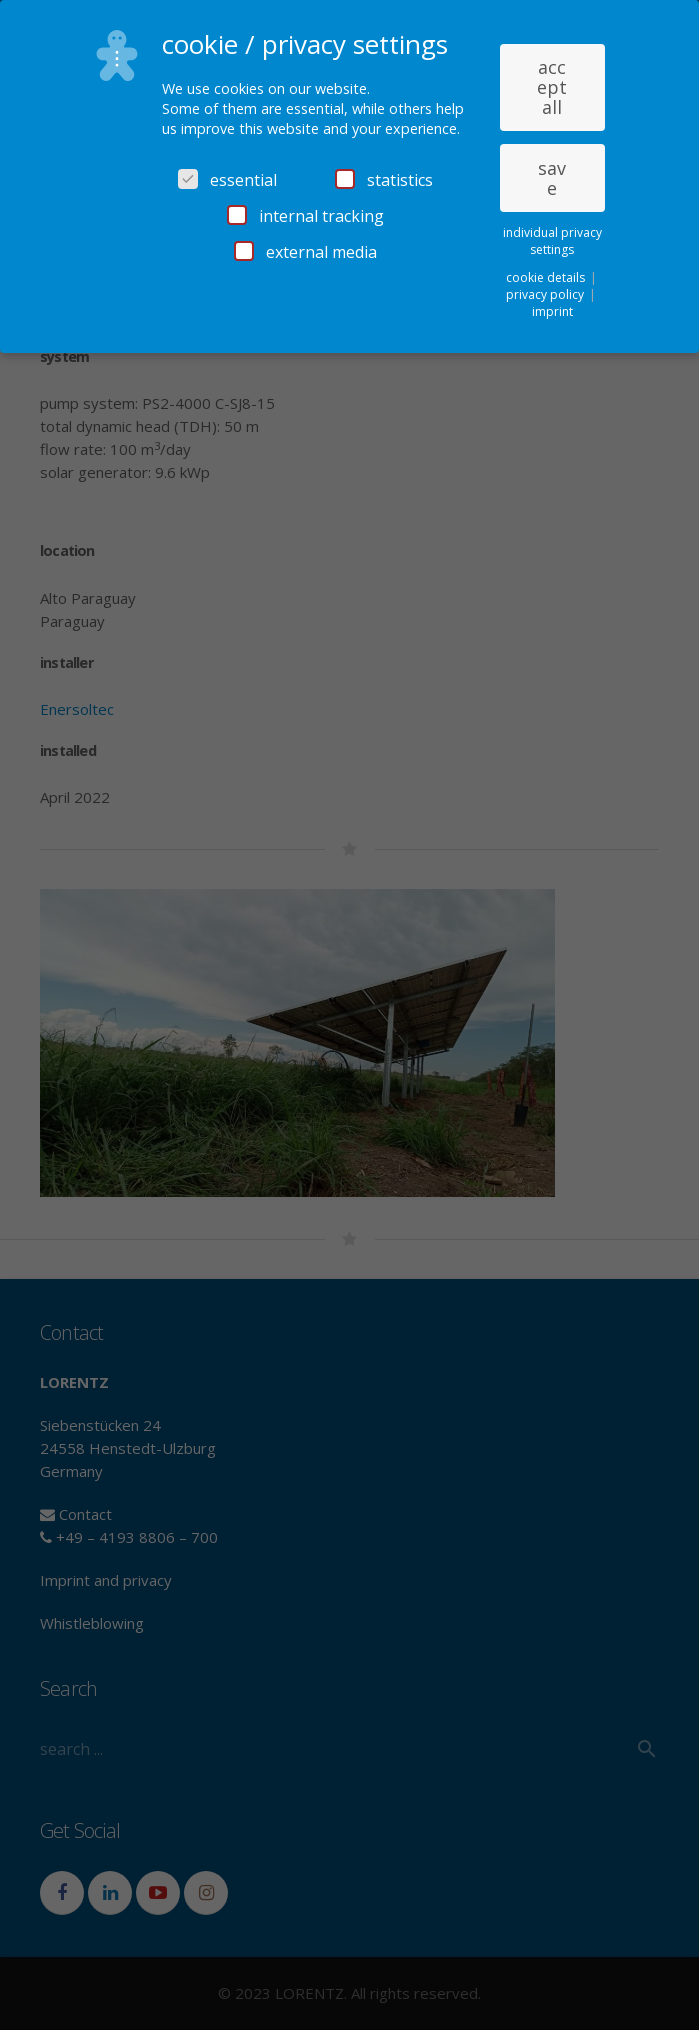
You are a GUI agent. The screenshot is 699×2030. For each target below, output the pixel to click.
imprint (552, 311)
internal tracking (305, 216)
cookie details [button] (547, 277)
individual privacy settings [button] (552, 241)
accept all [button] (552, 87)
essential (227, 180)
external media (305, 252)
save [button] (552, 178)
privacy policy (546, 294)
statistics (384, 180)
